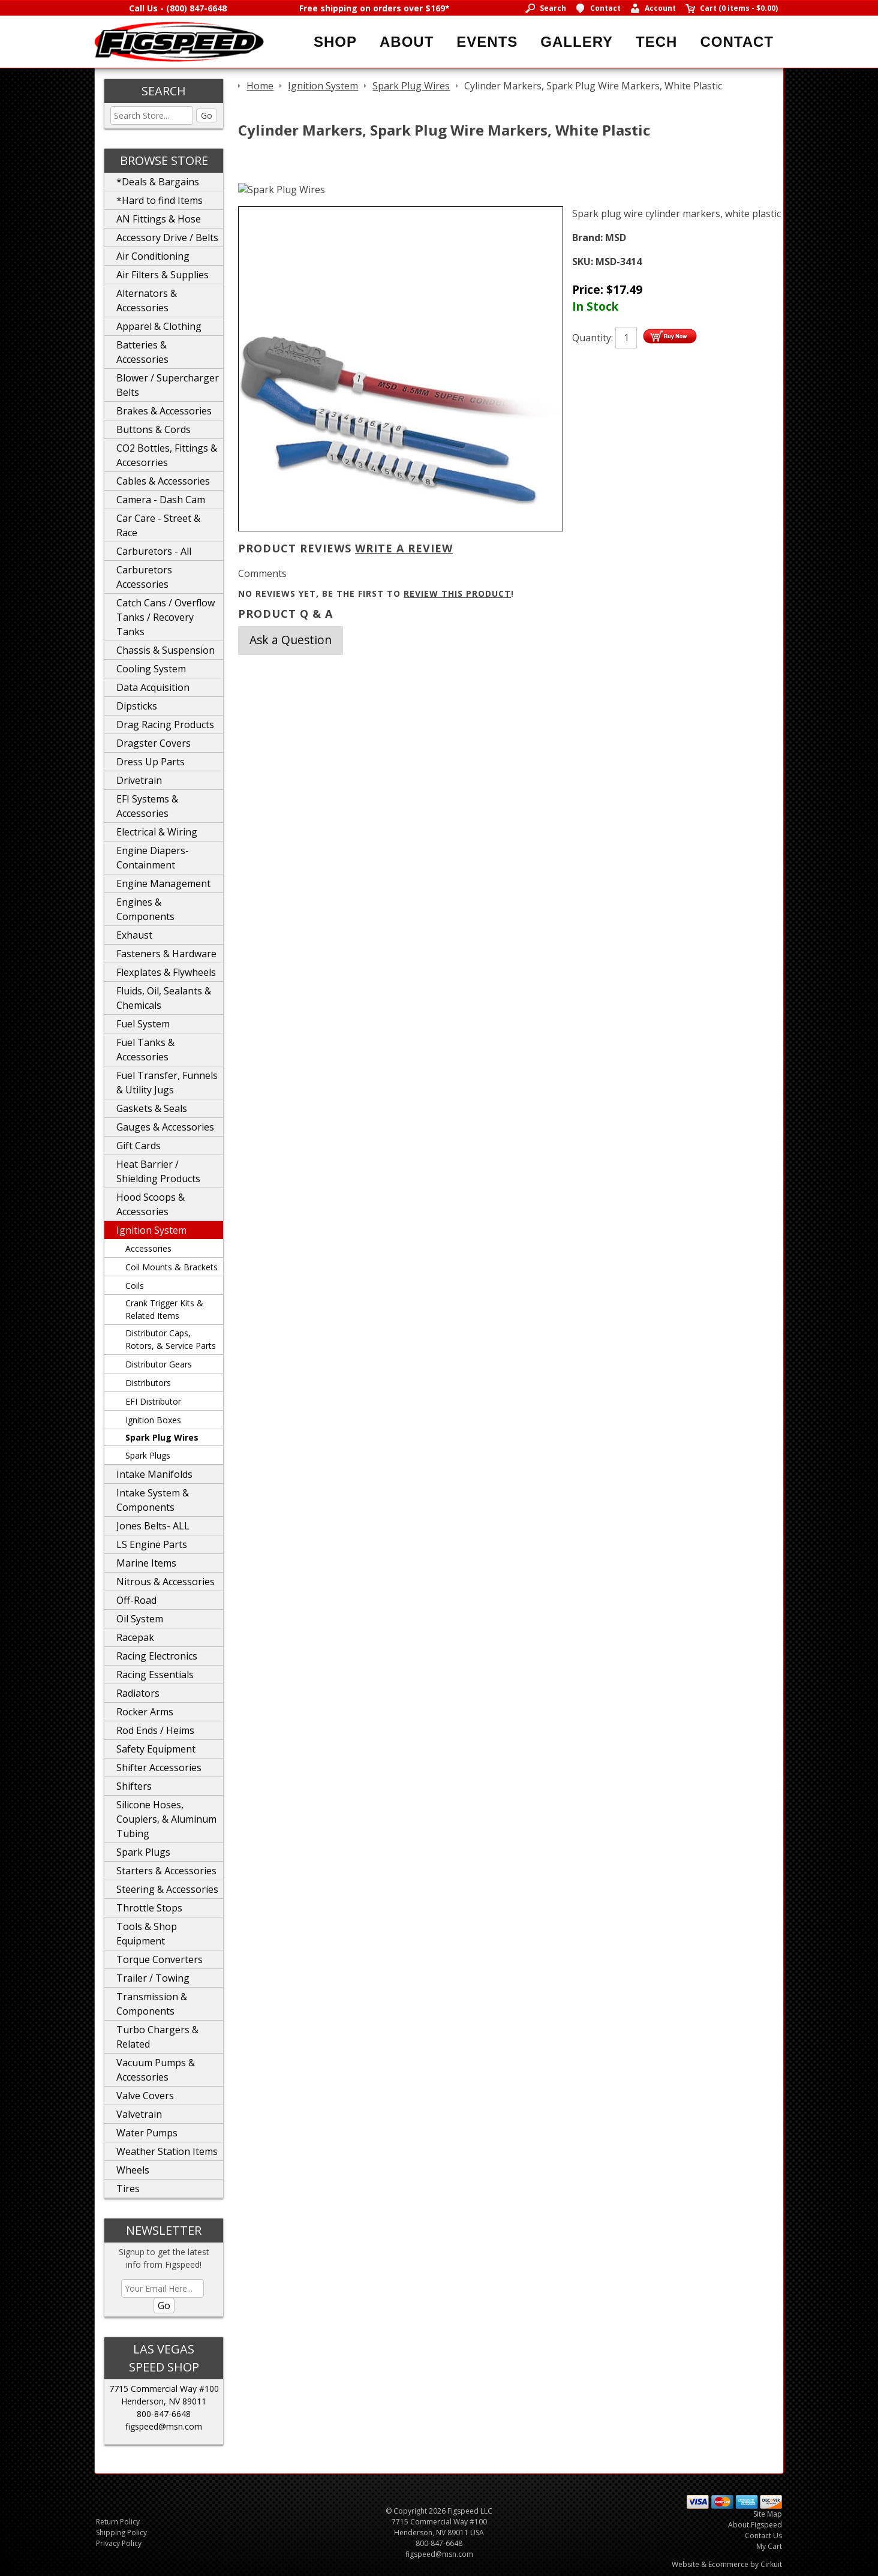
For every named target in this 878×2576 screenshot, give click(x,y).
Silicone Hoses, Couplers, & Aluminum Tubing (166, 1819)
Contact (737, 42)
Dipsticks (136, 706)
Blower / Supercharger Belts (167, 385)
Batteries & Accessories (142, 352)
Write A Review (404, 548)
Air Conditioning (153, 256)
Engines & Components (145, 909)
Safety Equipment (156, 1749)
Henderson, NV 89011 (163, 2401)
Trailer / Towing (153, 1978)
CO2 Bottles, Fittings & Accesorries (166, 455)
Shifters (134, 1786)
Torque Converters (159, 1959)
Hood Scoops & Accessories (150, 1204)
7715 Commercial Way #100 (164, 2388)
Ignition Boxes (153, 1420)
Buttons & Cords (153, 429)
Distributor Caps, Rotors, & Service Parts (170, 1339)
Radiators (138, 1693)
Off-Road (136, 1600)
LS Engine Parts (151, 1544)
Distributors (148, 1382)
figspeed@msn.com (163, 2426)
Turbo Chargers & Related (157, 2037)
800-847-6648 (164, 2413)
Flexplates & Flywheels (166, 972)
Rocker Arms (144, 1711)
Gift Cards (138, 1145)
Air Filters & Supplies (162, 274)
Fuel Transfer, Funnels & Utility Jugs (167, 1082)
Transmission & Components (151, 2004)
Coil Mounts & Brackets (171, 1267)
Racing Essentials (155, 1674)
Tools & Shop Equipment (146, 1933)
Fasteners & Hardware (166, 953)
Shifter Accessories (159, 1767)
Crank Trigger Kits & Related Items (164, 1309)
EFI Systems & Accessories (147, 806)
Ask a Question (290, 640)
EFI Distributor (153, 1401)
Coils (134, 1285)
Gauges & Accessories (165, 1127)
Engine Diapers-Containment (152, 857)
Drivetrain (139, 780)
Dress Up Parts (150, 761)
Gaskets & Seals (151, 1108)
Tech (656, 42)
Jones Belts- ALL (153, 1525)
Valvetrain (139, 2114)
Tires (128, 2188)
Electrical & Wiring (156, 831)
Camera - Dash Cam (160, 499)
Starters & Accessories (166, 1870)
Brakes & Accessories (164, 410)
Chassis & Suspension (165, 650)
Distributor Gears (158, 1364)
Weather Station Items (167, 2151)
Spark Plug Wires (162, 1437)
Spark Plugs (147, 1455)
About (407, 42)
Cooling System (151, 668)
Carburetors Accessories (144, 577)
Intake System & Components (152, 1500)
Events (487, 42)
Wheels (132, 2170)
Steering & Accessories (167, 1889)
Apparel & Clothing (159, 326)
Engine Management (163, 883)
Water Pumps (147, 2132)
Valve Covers (145, 2095)
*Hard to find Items (159, 200)
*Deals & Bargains (157, 181)
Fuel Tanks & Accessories (145, 1049)
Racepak (135, 1637)
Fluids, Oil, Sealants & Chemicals (163, 998)
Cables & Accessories (163, 481)
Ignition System (151, 1230)
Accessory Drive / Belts (167, 237)
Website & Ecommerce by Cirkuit (727, 2564)
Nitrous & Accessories (165, 1581)
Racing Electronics (156, 1656)
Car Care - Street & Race (158, 525)
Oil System (139, 1618)
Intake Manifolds (154, 1474)
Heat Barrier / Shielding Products (158, 1171)
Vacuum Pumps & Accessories (155, 2070)
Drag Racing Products (165, 724)
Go (206, 115)
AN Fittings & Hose (158, 219)
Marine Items (146, 1563)
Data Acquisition (153, 687)
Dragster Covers (153, 743)
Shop (335, 42)
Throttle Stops (149, 1907)
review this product (457, 593)
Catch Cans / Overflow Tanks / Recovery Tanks (165, 617)
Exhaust (134, 935)
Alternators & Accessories (146, 300)
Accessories (148, 1248)
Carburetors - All (153, 551)
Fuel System (143, 1023)
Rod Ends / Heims (155, 1730)
